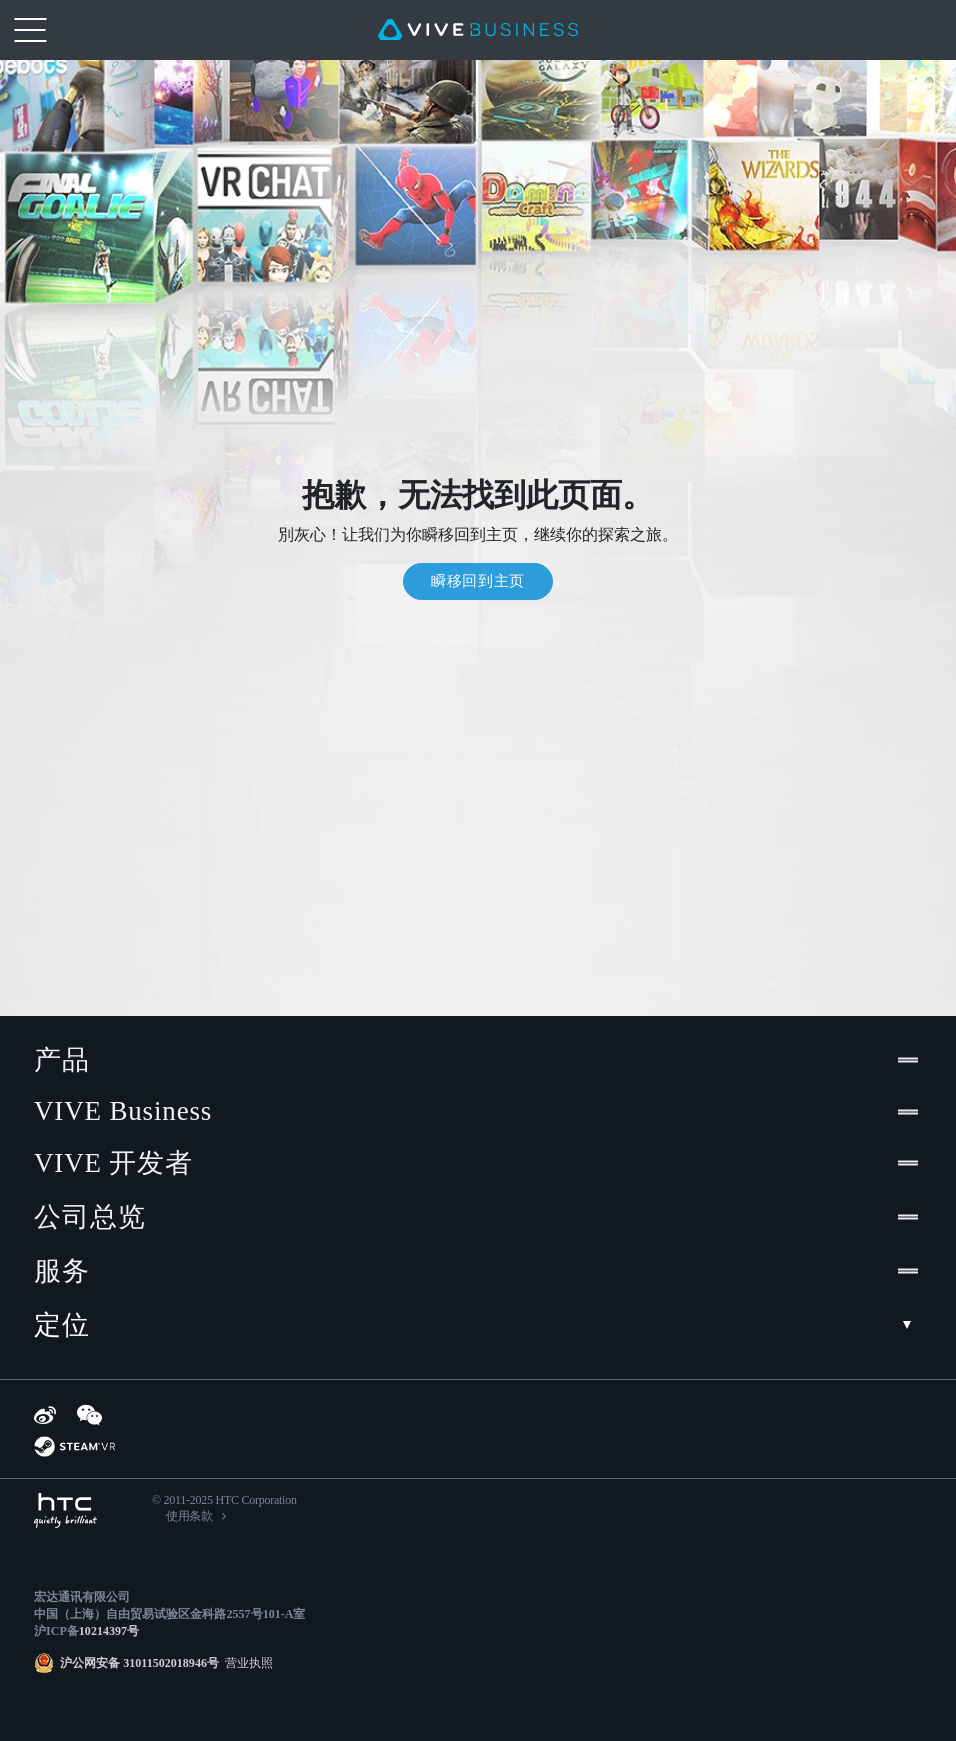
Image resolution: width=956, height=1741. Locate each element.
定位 (478, 1325)
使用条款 (189, 1516)
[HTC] (65, 1510)
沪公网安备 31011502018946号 (139, 1663)
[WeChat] (89, 1415)
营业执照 (246, 1663)
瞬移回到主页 (478, 581)
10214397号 (109, 1631)
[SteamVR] (74, 1446)
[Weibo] (45, 1415)
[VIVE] (478, 30)
